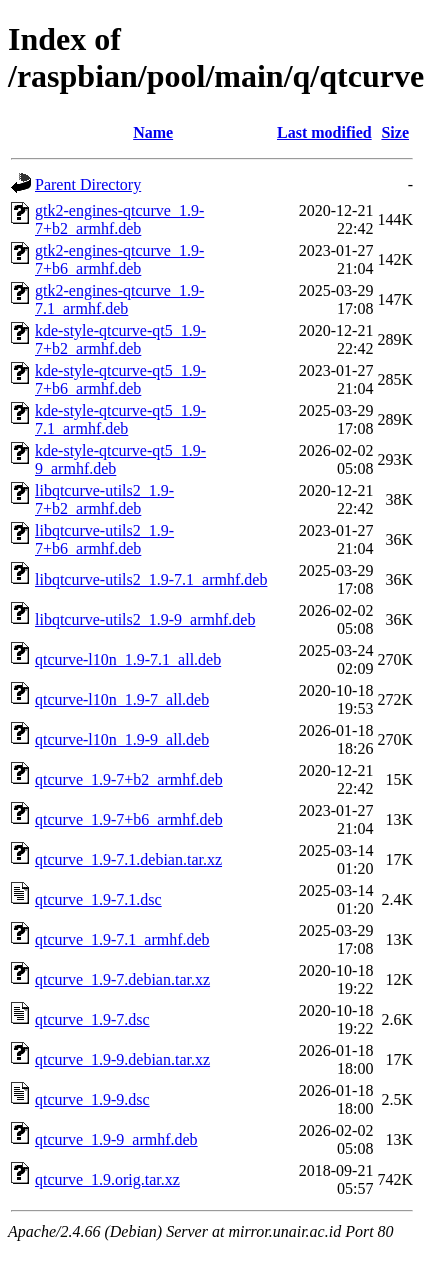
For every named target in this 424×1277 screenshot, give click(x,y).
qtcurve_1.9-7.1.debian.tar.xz (128, 859)
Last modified (324, 132)
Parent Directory (88, 184)
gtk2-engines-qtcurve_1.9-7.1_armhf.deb (119, 299)
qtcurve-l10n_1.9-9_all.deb (122, 739)
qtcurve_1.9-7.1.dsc (98, 899)
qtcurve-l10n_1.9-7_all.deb (122, 699)
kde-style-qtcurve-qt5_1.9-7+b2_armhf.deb (120, 339)
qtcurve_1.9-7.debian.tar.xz (122, 979)
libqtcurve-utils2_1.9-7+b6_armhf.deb (104, 539)
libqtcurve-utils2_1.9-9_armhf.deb (145, 619)
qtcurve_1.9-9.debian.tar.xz (122, 1059)
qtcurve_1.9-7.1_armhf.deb (122, 939)
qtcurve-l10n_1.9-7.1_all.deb (128, 659)
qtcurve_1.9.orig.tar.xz (107, 1179)
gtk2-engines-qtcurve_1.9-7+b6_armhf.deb (119, 259)
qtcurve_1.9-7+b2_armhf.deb (129, 779)
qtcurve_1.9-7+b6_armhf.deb (129, 819)
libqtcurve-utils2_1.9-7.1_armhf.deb (151, 579)
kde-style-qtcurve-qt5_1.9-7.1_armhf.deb (120, 419)
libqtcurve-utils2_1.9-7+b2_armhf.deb (104, 499)
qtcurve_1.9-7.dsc (92, 1019)
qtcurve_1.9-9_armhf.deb (116, 1139)
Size (395, 132)
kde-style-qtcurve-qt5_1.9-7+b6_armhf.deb (120, 379)
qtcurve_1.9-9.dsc (92, 1099)
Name (153, 132)
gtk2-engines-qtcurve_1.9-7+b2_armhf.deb (119, 219)
